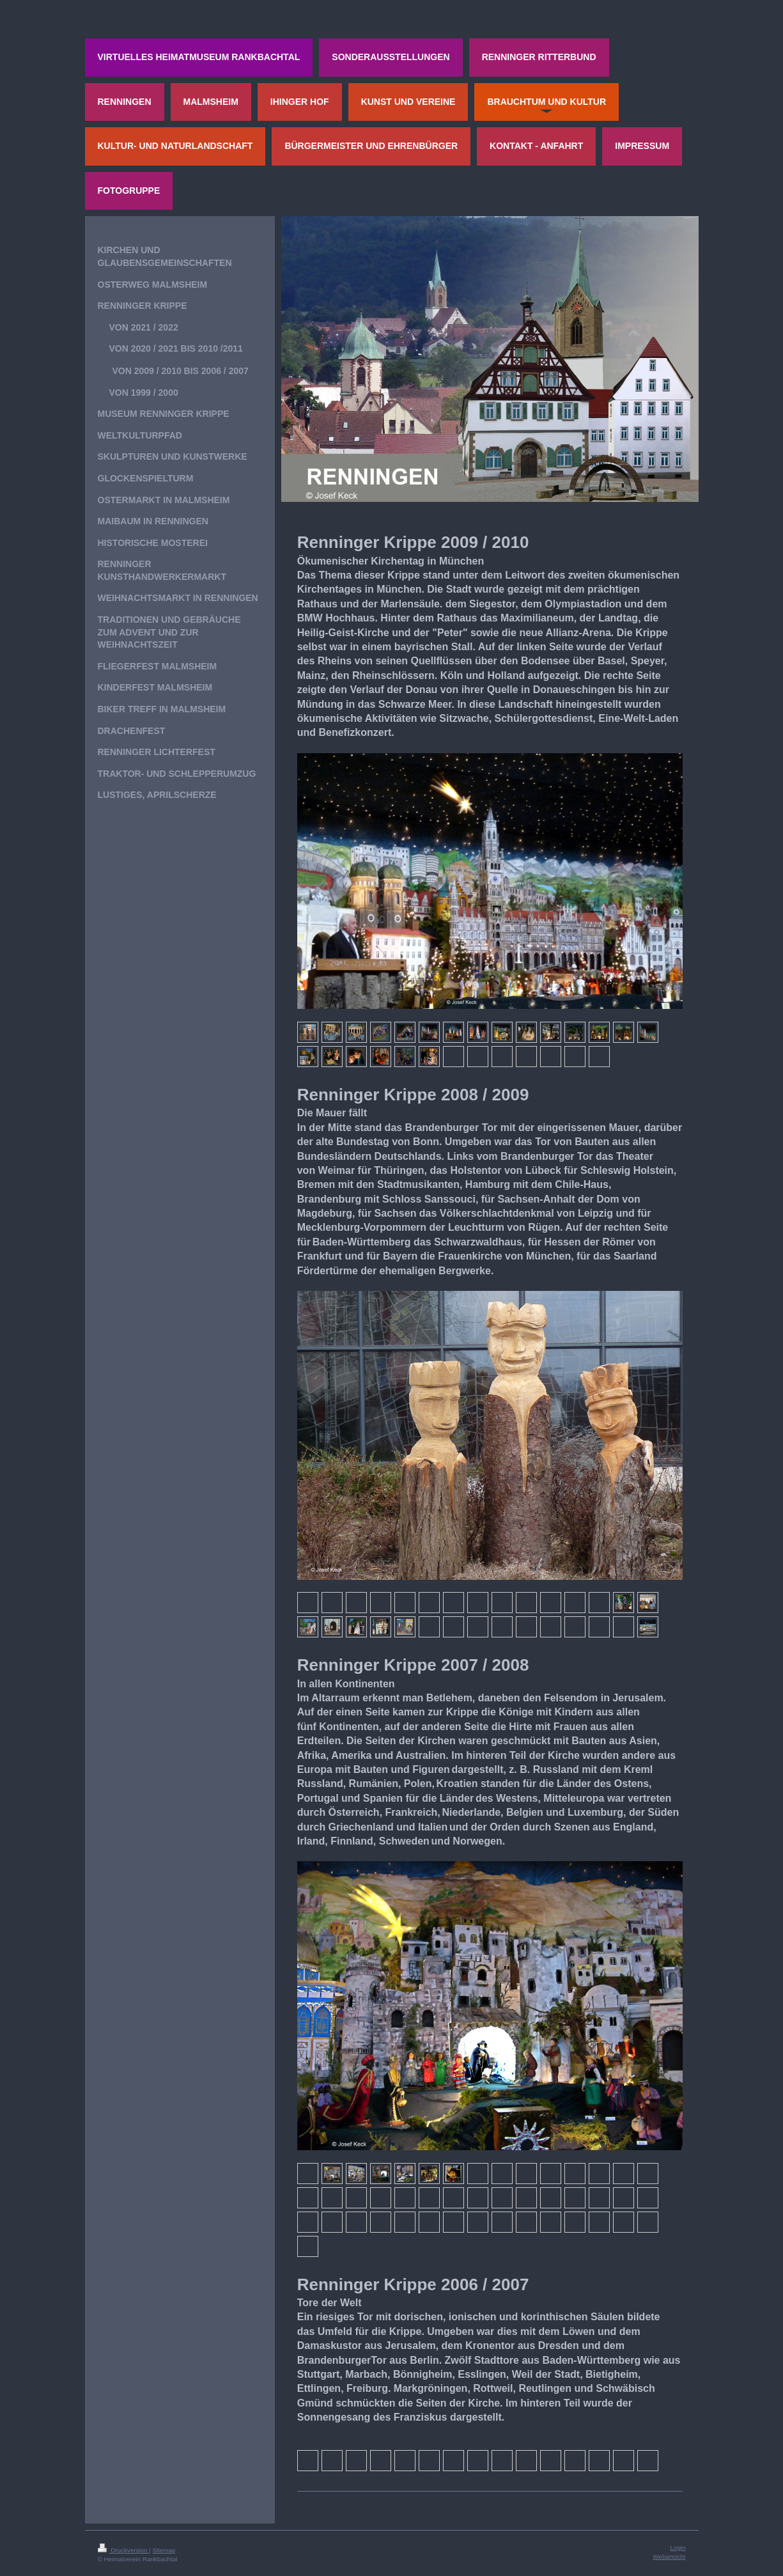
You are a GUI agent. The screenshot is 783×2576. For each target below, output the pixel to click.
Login (678, 2547)
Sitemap (163, 2550)
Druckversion (124, 2550)
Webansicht (669, 2556)
